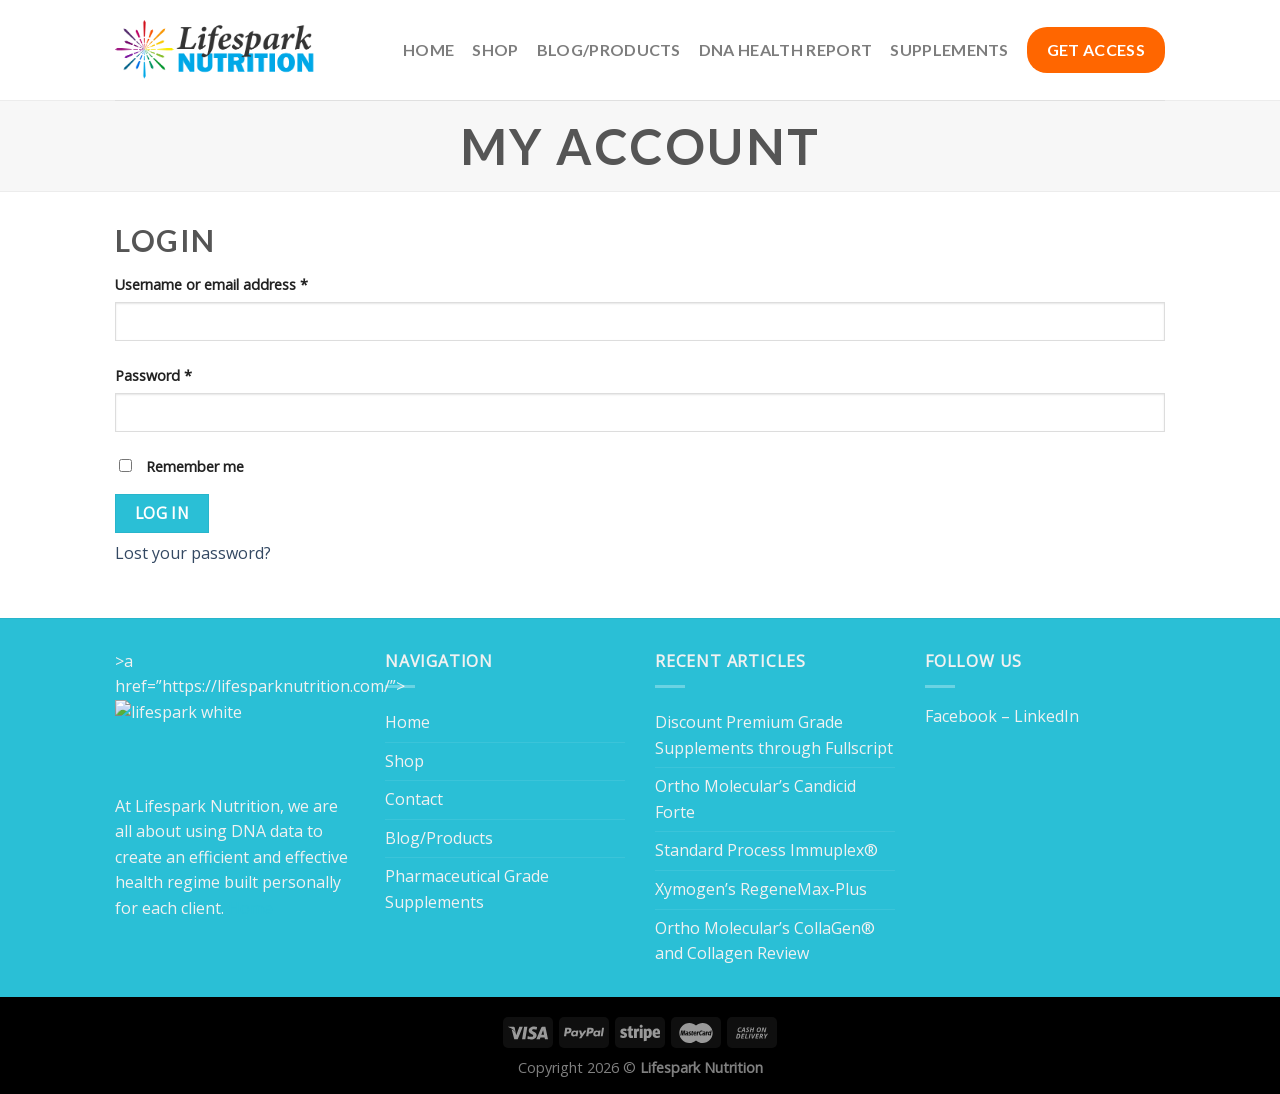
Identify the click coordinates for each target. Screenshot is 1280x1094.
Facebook (961, 716)
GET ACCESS (1096, 49)
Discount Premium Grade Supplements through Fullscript (774, 735)
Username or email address (211, 284)
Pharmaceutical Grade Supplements (467, 889)
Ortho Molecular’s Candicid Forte (755, 799)
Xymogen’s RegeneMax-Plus (761, 889)
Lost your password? (193, 553)
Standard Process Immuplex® (766, 850)
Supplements (949, 49)
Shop (495, 49)
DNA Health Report (785, 49)
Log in (162, 513)
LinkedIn (1046, 716)
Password (153, 375)
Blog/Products (609, 49)
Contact (414, 799)
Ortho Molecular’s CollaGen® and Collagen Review (765, 941)
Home (428, 49)
